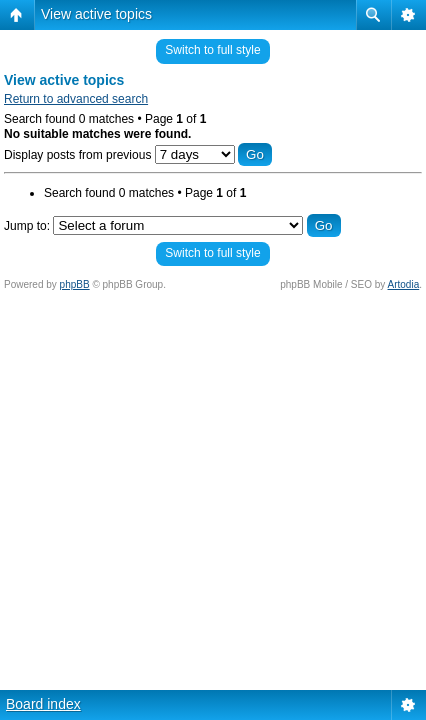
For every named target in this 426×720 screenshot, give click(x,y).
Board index (43, 704)
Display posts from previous (138, 155)
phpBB (75, 284)
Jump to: (27, 226)
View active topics (96, 14)
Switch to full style (212, 50)
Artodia (404, 284)
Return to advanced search (76, 99)
